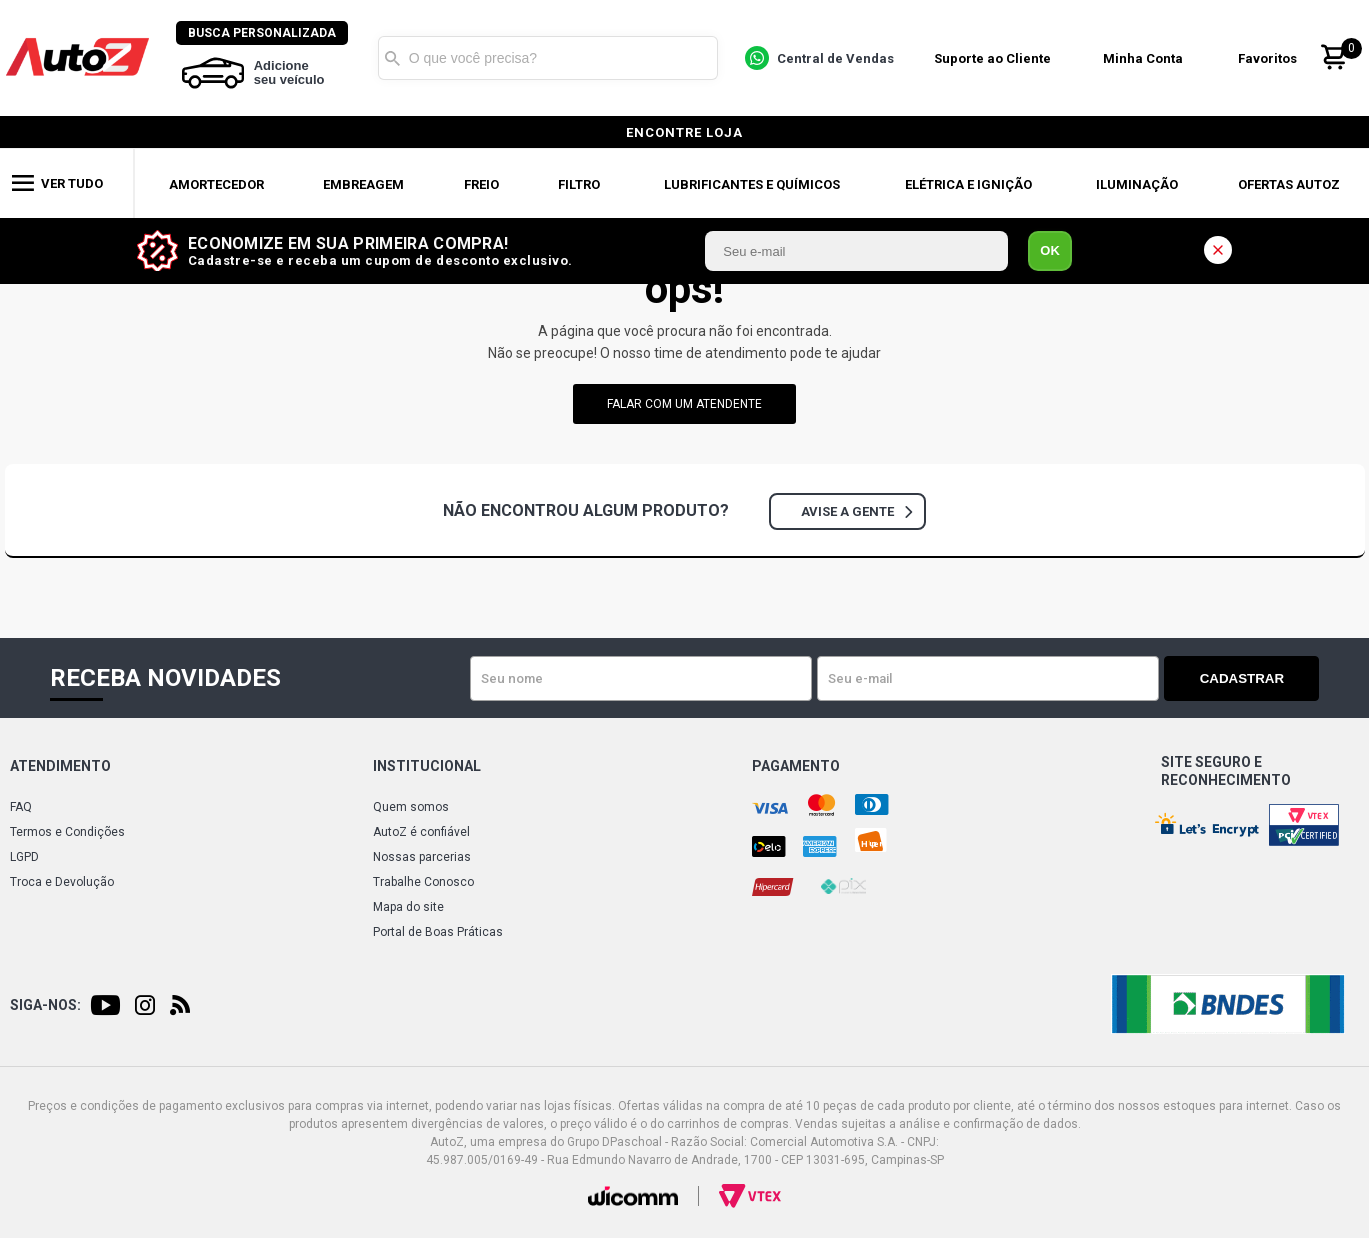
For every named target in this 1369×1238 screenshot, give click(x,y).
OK (1050, 250)
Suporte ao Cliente (993, 58)
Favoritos (1268, 58)
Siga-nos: (45, 1005)
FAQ (21, 807)
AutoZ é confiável (421, 832)
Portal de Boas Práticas (438, 932)
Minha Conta (1144, 58)
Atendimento (60, 766)
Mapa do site (408, 907)
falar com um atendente (684, 404)
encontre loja (684, 132)
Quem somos (411, 807)
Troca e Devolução (62, 882)
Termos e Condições (67, 832)
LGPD (24, 857)
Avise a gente (856, 511)
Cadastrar (1249, 678)
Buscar (394, 58)
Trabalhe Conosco (423, 882)
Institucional (427, 766)
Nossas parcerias (422, 857)
